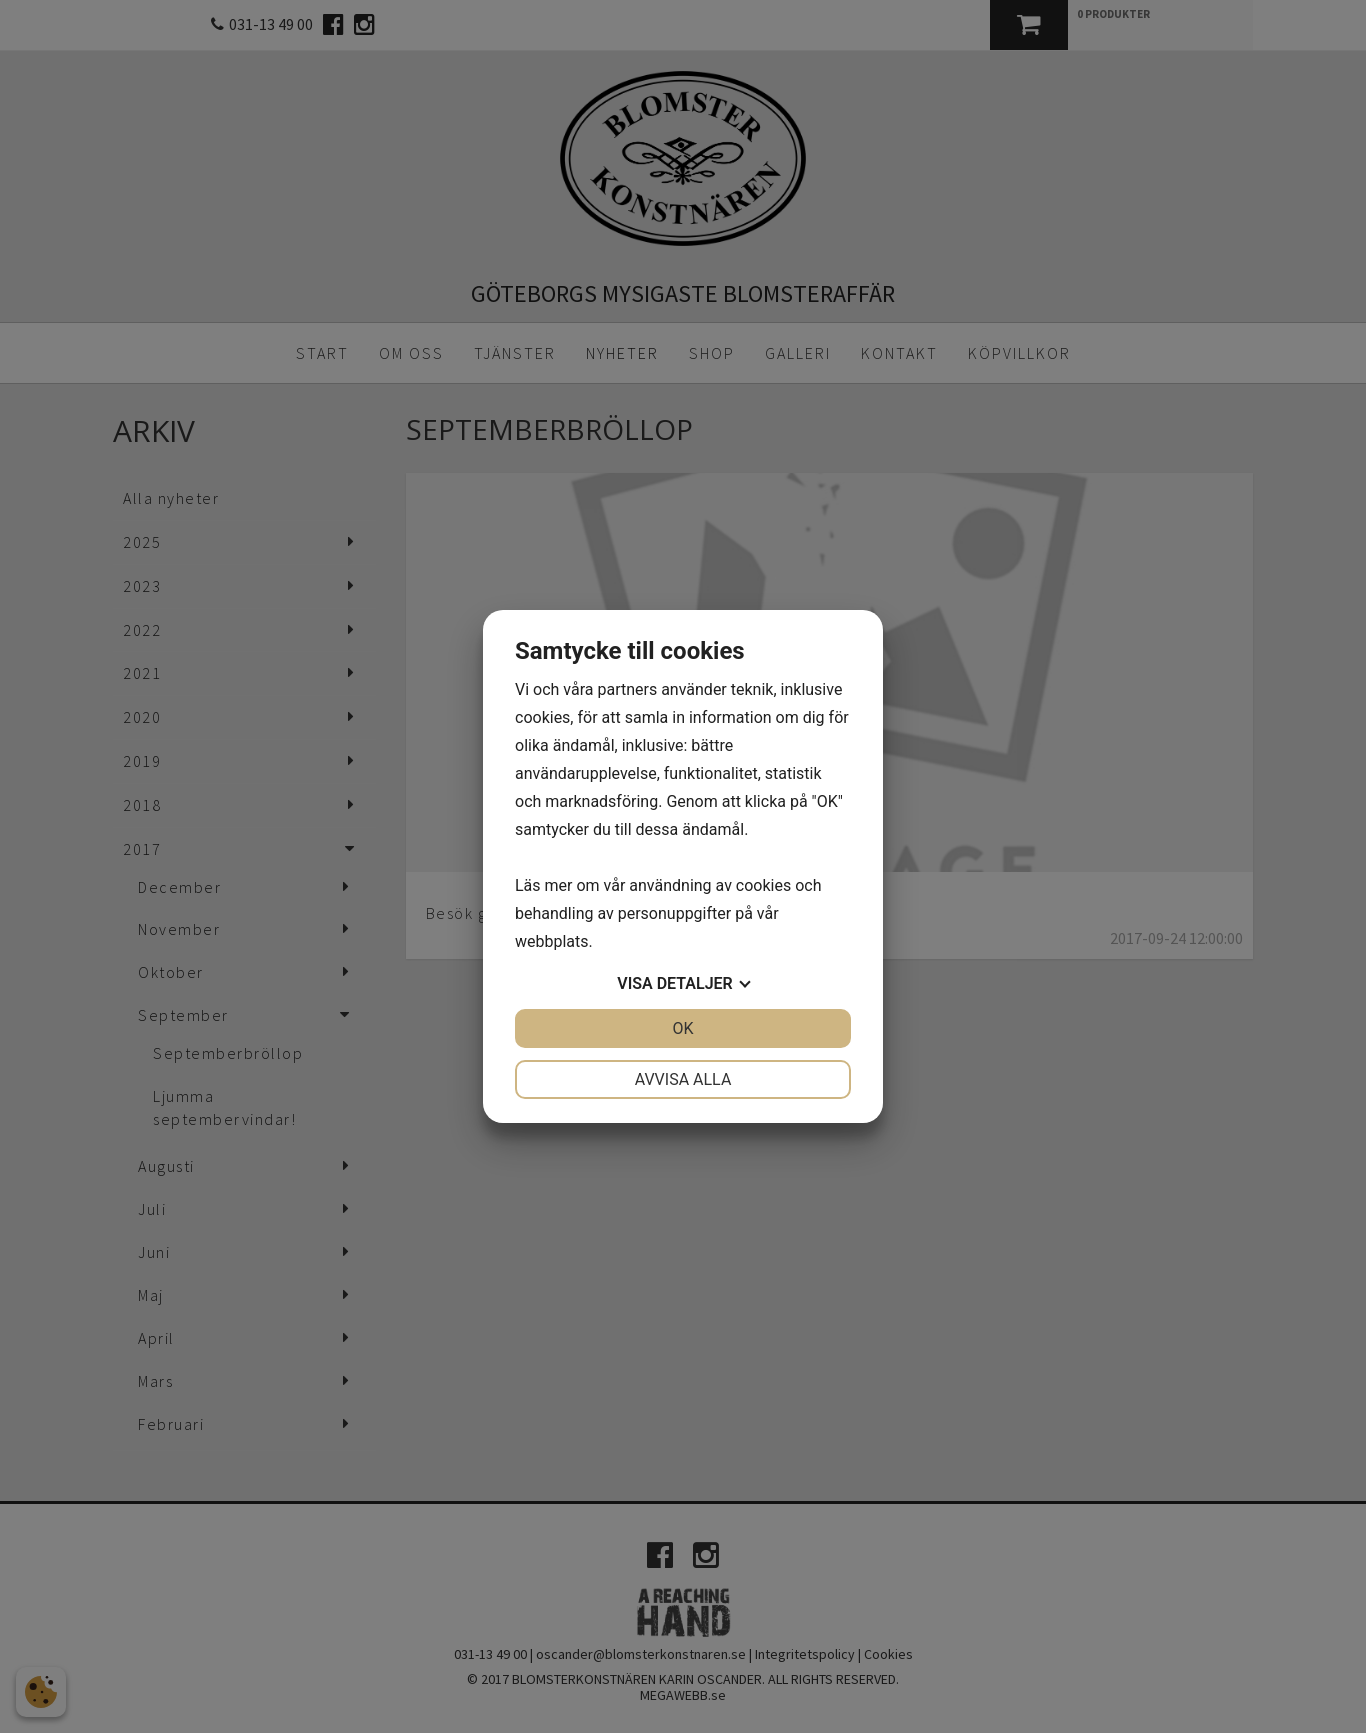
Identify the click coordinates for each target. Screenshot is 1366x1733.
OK (682, 1028)
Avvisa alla (683, 1079)
